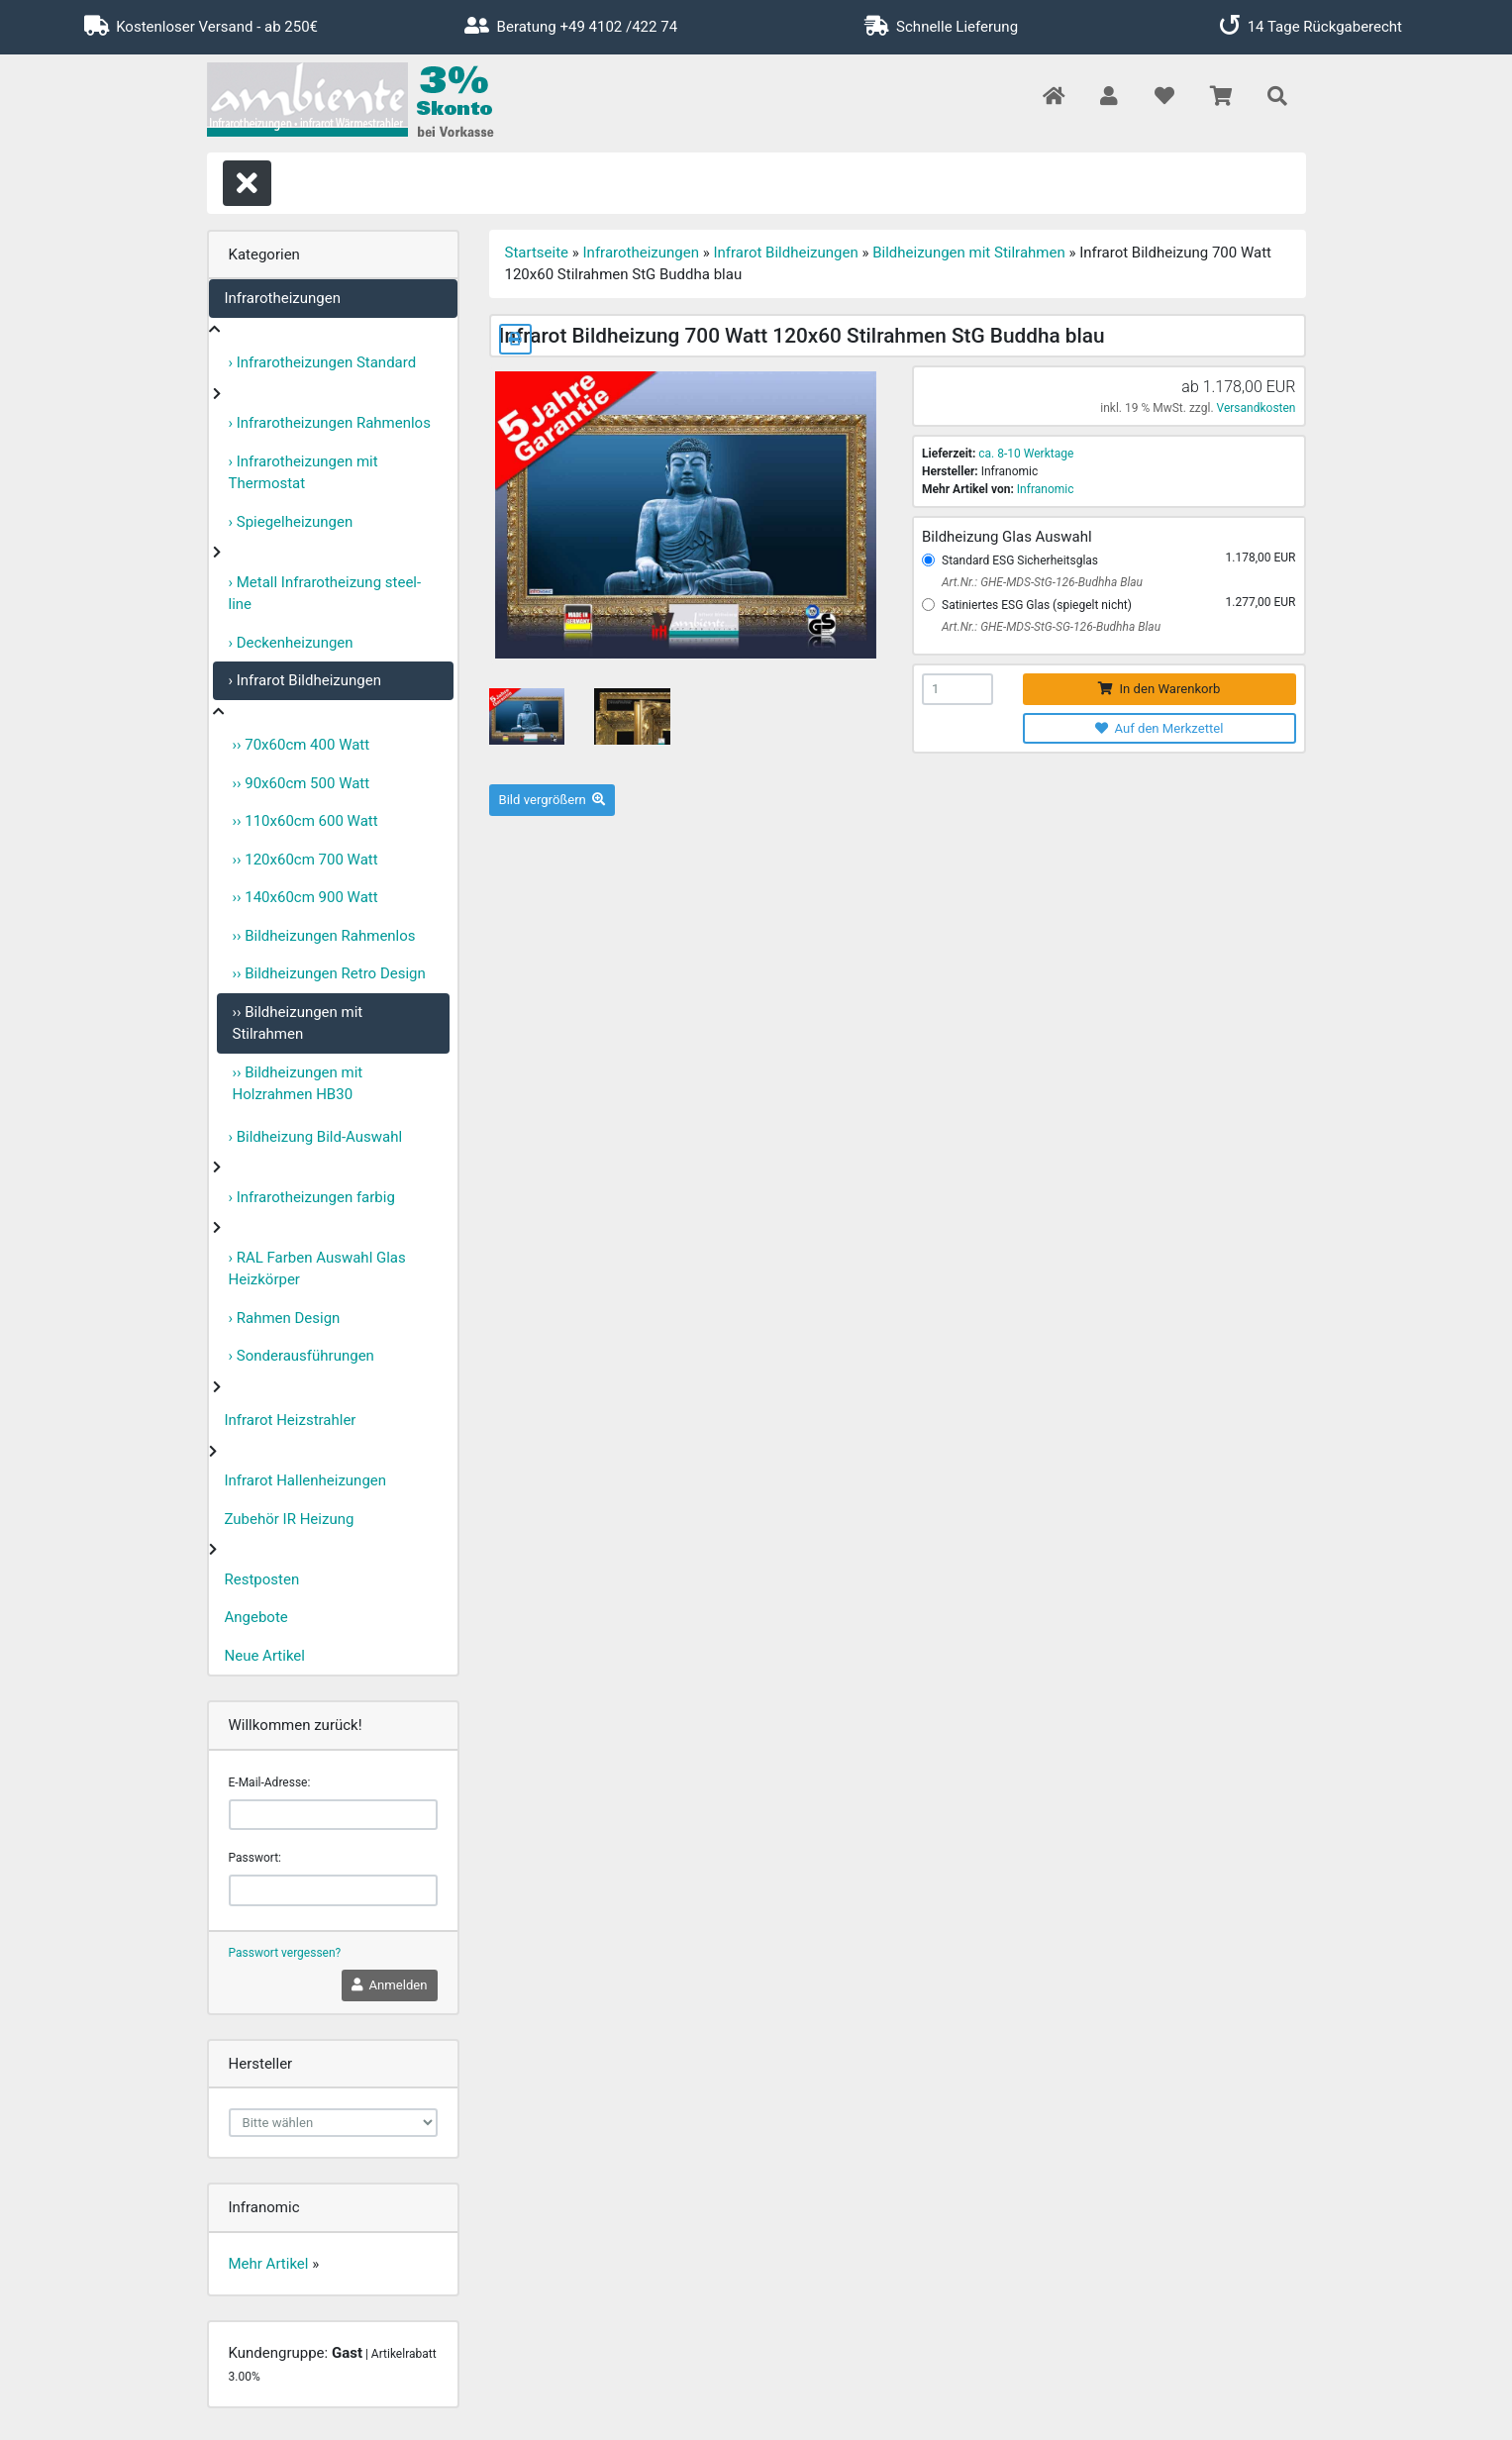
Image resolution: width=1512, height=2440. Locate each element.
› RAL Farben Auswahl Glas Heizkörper (317, 1269)
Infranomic (1045, 489)
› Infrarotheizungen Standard (323, 362)
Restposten (262, 1579)
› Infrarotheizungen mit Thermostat (303, 473)
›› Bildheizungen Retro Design (329, 973)
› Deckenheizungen (291, 643)
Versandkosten (1256, 408)
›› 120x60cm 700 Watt (305, 859)
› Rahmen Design (285, 1318)
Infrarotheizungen (283, 298)
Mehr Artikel (269, 2264)
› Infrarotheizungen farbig (312, 1197)
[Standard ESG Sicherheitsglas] (928, 560)
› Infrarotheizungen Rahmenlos (330, 423)
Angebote (256, 1617)
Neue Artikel (265, 1656)
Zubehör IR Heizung (289, 1519)
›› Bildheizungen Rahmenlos (324, 936)
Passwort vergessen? (285, 1953)
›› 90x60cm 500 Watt (301, 783)
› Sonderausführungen (301, 1356)
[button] (1108, 97)
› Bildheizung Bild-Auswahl (316, 1137)
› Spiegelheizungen (291, 522)
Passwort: (255, 1858)
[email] (333, 1815)
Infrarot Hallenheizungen (306, 1480)
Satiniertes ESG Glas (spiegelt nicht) (1037, 605)
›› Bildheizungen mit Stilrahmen (298, 1023)
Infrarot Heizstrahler (290, 1420)
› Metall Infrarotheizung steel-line (325, 593)
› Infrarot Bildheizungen (305, 680)
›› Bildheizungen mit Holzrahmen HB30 (298, 1084)
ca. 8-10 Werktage (1025, 453)
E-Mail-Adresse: (270, 1782)
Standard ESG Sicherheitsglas (1020, 560)
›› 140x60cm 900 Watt (305, 897)
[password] (333, 1890)
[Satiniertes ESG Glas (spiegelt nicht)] (928, 604)
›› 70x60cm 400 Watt (301, 745)
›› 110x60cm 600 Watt (305, 821)
